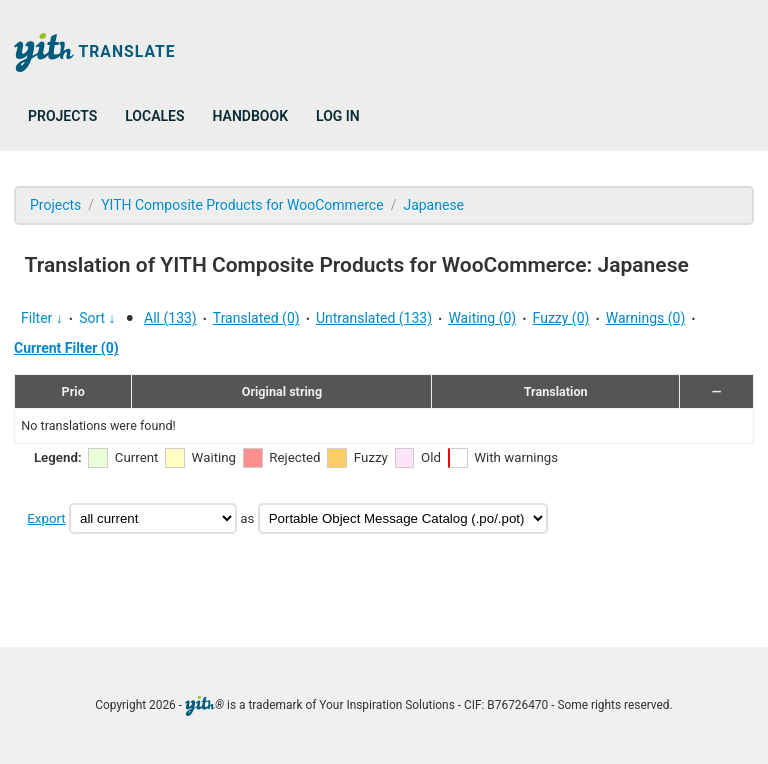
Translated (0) (256, 318)
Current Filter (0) (66, 348)
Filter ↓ (42, 318)
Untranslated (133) (374, 318)
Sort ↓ (97, 318)
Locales (154, 116)
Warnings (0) (646, 318)
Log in (338, 116)
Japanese (433, 205)
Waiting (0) (482, 318)
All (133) (170, 318)
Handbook (250, 116)
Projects (62, 116)
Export (46, 518)
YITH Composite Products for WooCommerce (242, 205)
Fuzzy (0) (561, 318)
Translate (95, 52)
